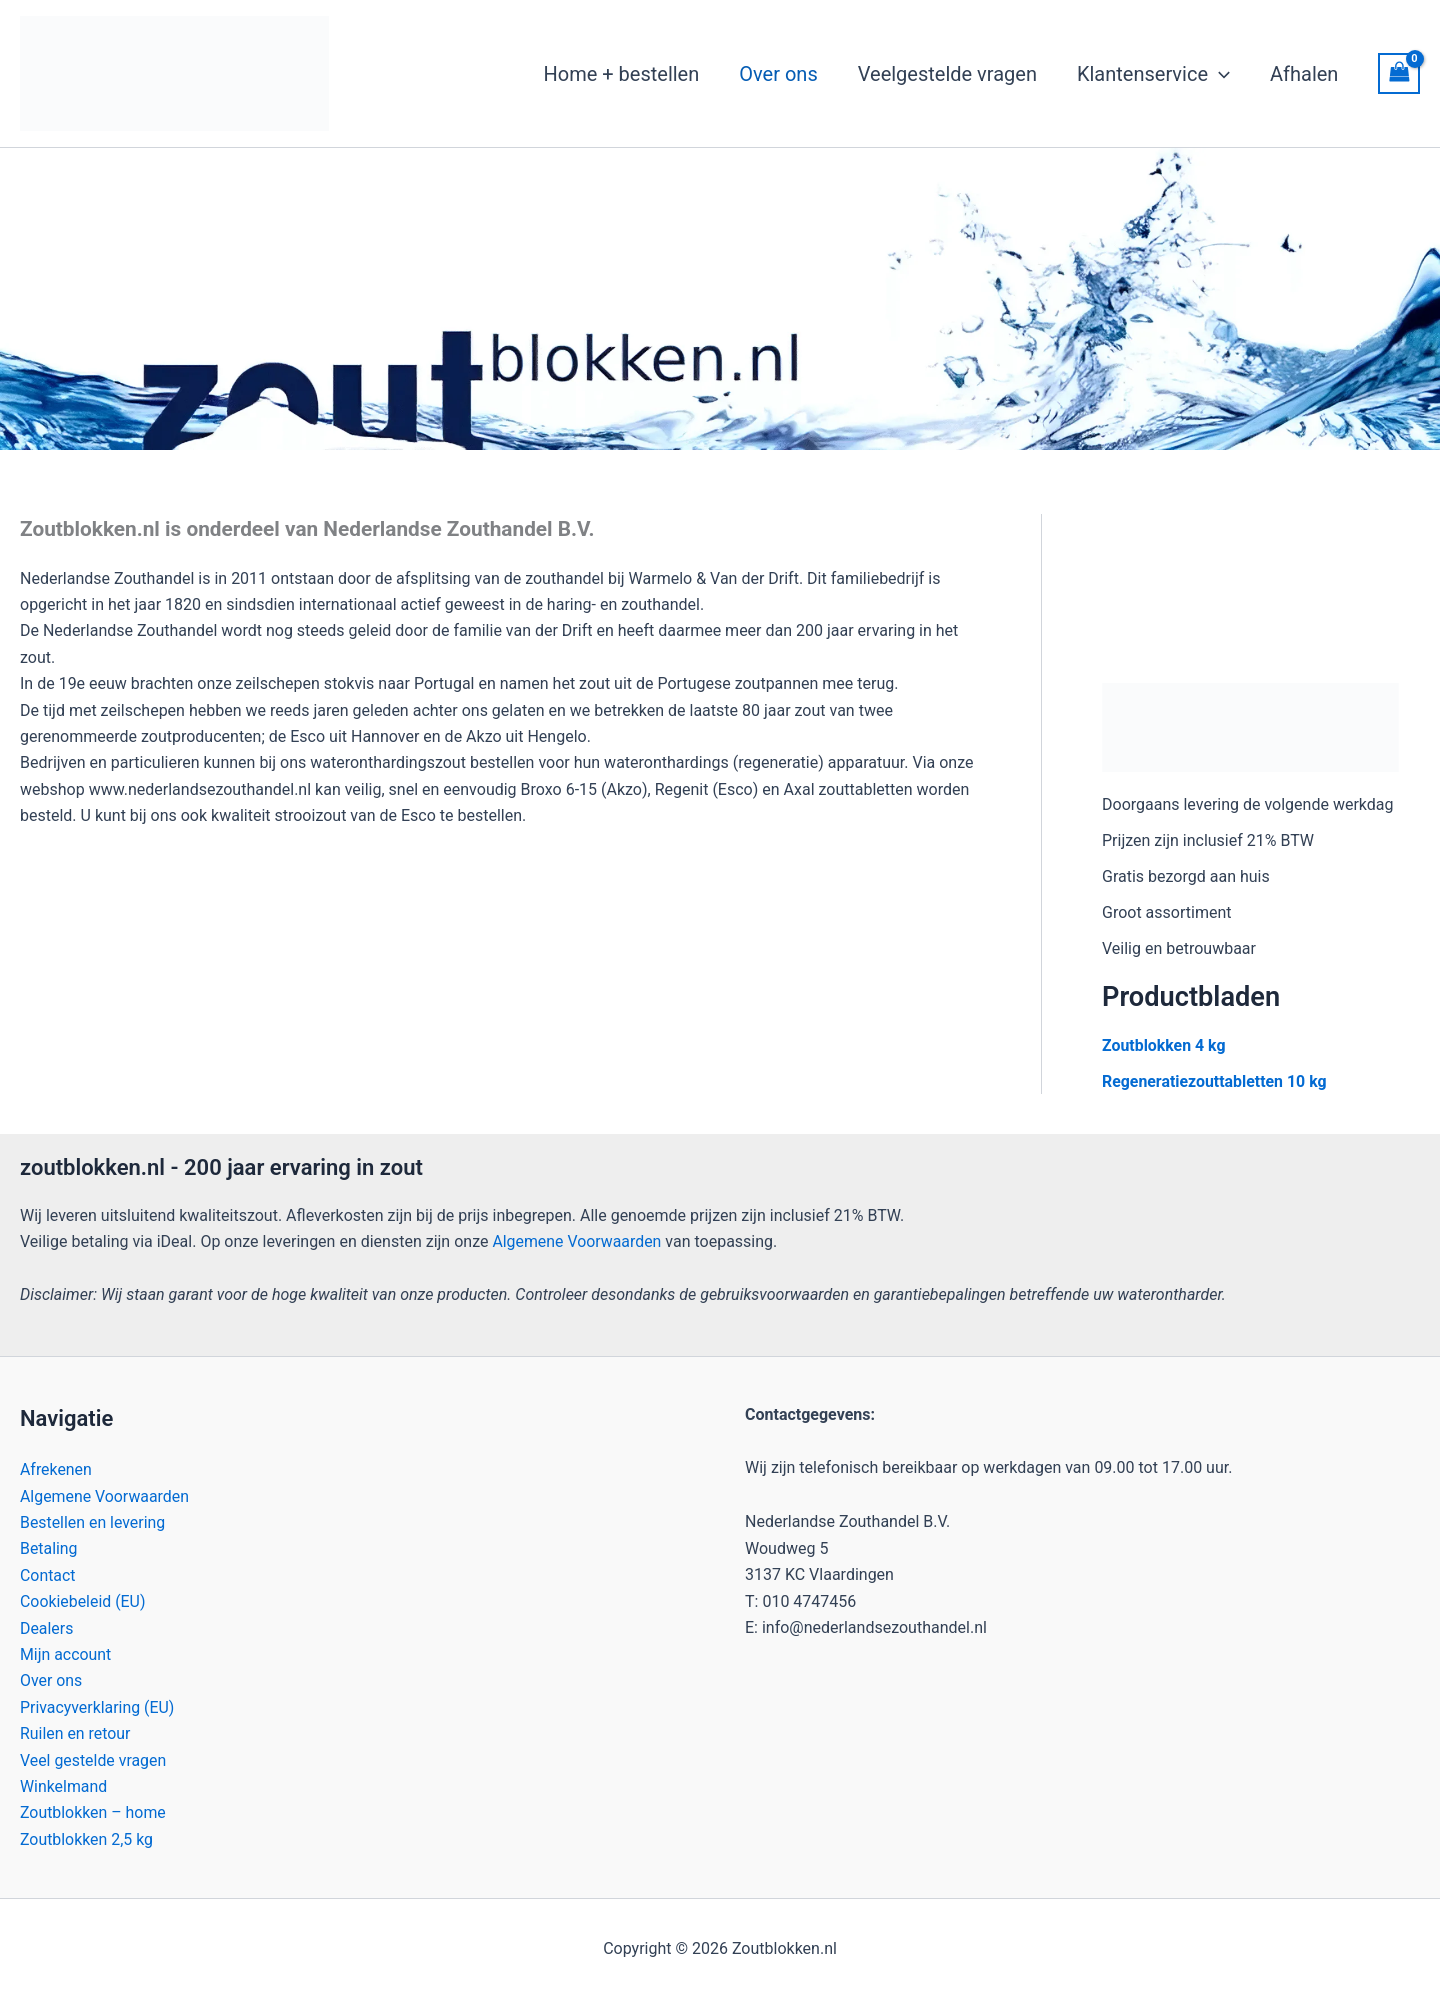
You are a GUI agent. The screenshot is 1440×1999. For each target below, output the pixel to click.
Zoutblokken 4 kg (1164, 1045)
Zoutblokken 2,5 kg (87, 1839)
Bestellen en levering (93, 1522)
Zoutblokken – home (93, 1812)
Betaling (49, 1548)
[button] (1219, 74)
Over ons (51, 1680)
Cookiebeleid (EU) (83, 1601)
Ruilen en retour (75, 1733)
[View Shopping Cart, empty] (1399, 73)
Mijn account (66, 1654)
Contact (48, 1575)
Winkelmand (64, 1786)
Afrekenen (56, 1469)
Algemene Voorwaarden (577, 1241)
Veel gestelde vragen (93, 1759)
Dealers (47, 1627)
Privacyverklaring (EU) (98, 1707)
